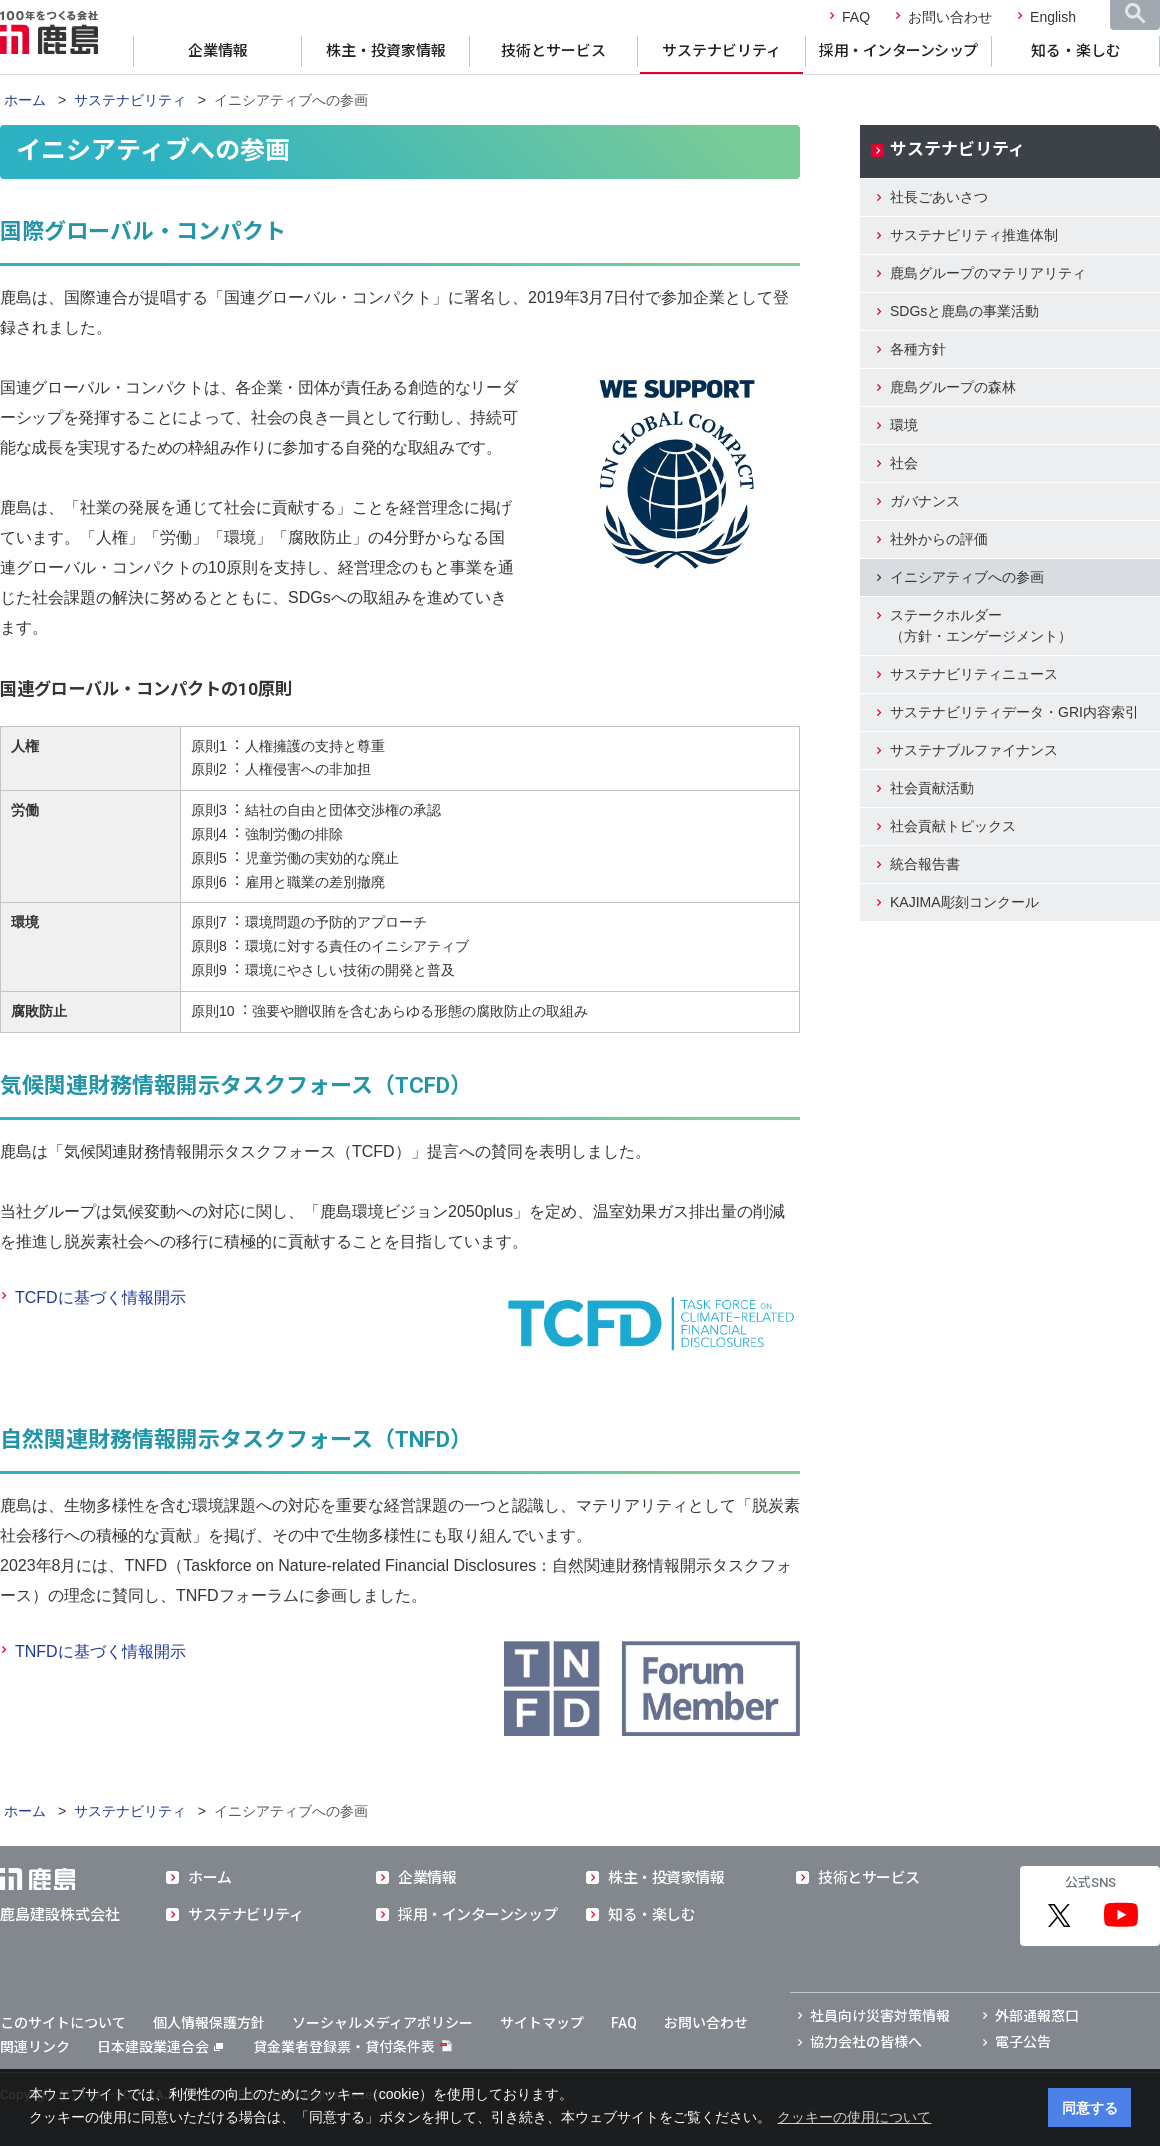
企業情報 (218, 51)
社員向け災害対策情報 (880, 2016)
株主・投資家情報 (386, 51)
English (1053, 17)
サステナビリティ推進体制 (974, 235)
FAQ (856, 17)
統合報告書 (925, 864)
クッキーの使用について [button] (854, 2117)
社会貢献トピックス (953, 826)
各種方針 (918, 349)
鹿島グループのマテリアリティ (988, 273)
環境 (904, 425)
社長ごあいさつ (939, 197)
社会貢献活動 (932, 788)
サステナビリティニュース (974, 674)
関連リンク (35, 2047)
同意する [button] (1090, 2108)
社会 (904, 463)
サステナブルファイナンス (974, 750)
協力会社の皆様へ (866, 2042)
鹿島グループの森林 (953, 387)
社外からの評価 (939, 539)
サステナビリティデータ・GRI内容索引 (1014, 712)
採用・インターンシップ (898, 51)
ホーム (25, 100)
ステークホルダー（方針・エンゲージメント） (981, 625)
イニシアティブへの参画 (967, 577)
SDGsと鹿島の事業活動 (964, 311)
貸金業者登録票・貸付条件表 (344, 2047)
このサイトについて (63, 2023)
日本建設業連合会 (160, 2047)
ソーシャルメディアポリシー (382, 2023)
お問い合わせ (950, 17)
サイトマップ (542, 2023)
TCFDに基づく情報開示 (100, 1297)
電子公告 (1023, 2042)
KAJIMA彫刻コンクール (964, 902)
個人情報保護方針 (209, 2023)
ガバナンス (925, 501)
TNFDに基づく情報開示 (100, 1651)
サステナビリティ (721, 51)
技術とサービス (553, 51)
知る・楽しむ (1076, 51)
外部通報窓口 (1037, 2016)
